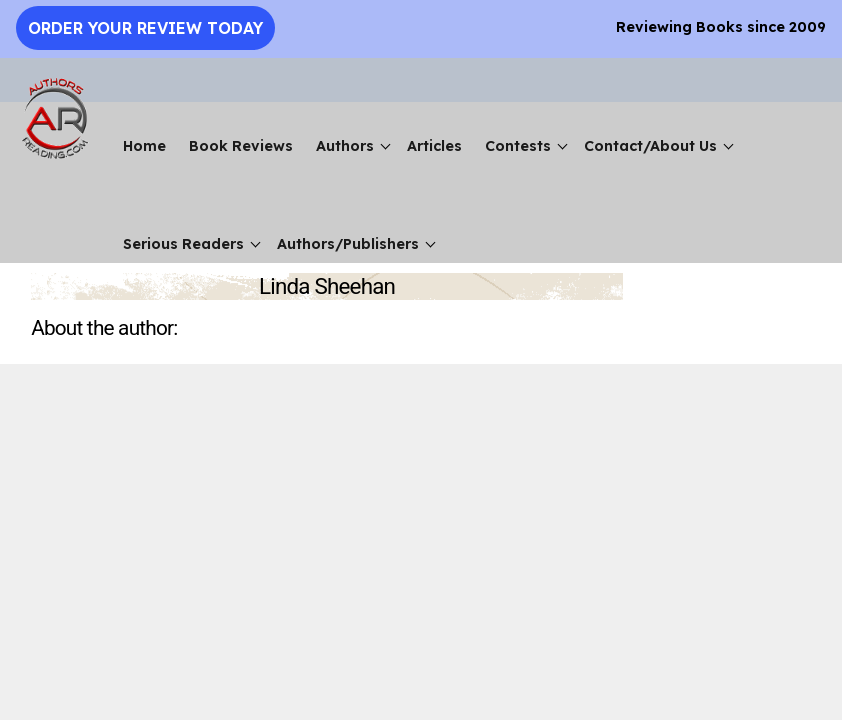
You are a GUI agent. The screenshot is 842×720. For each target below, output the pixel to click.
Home (144, 146)
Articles (434, 146)
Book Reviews (241, 146)
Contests (518, 146)
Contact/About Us (650, 146)
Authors (345, 146)
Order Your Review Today (145, 28)
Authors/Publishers (348, 244)
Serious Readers (183, 244)
